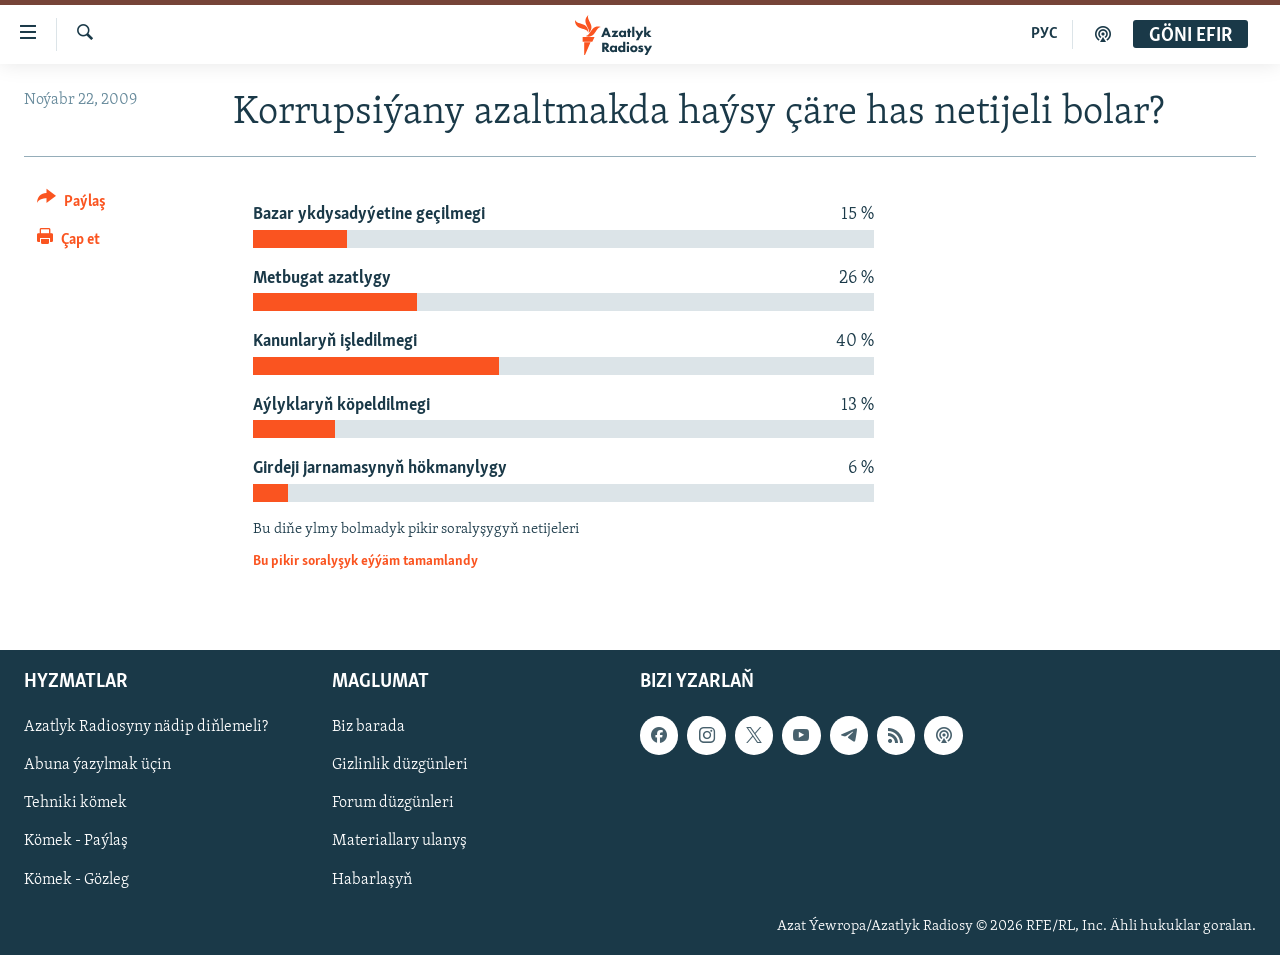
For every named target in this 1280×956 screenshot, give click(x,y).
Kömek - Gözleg (76, 880)
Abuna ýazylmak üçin (97, 766)
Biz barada (368, 728)
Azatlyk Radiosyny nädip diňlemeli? (146, 728)
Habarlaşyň (372, 880)
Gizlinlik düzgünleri (400, 766)
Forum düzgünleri (393, 804)
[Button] (71, 204)
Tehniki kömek (75, 804)
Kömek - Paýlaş (76, 842)
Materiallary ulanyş (399, 842)
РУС (1044, 34)
